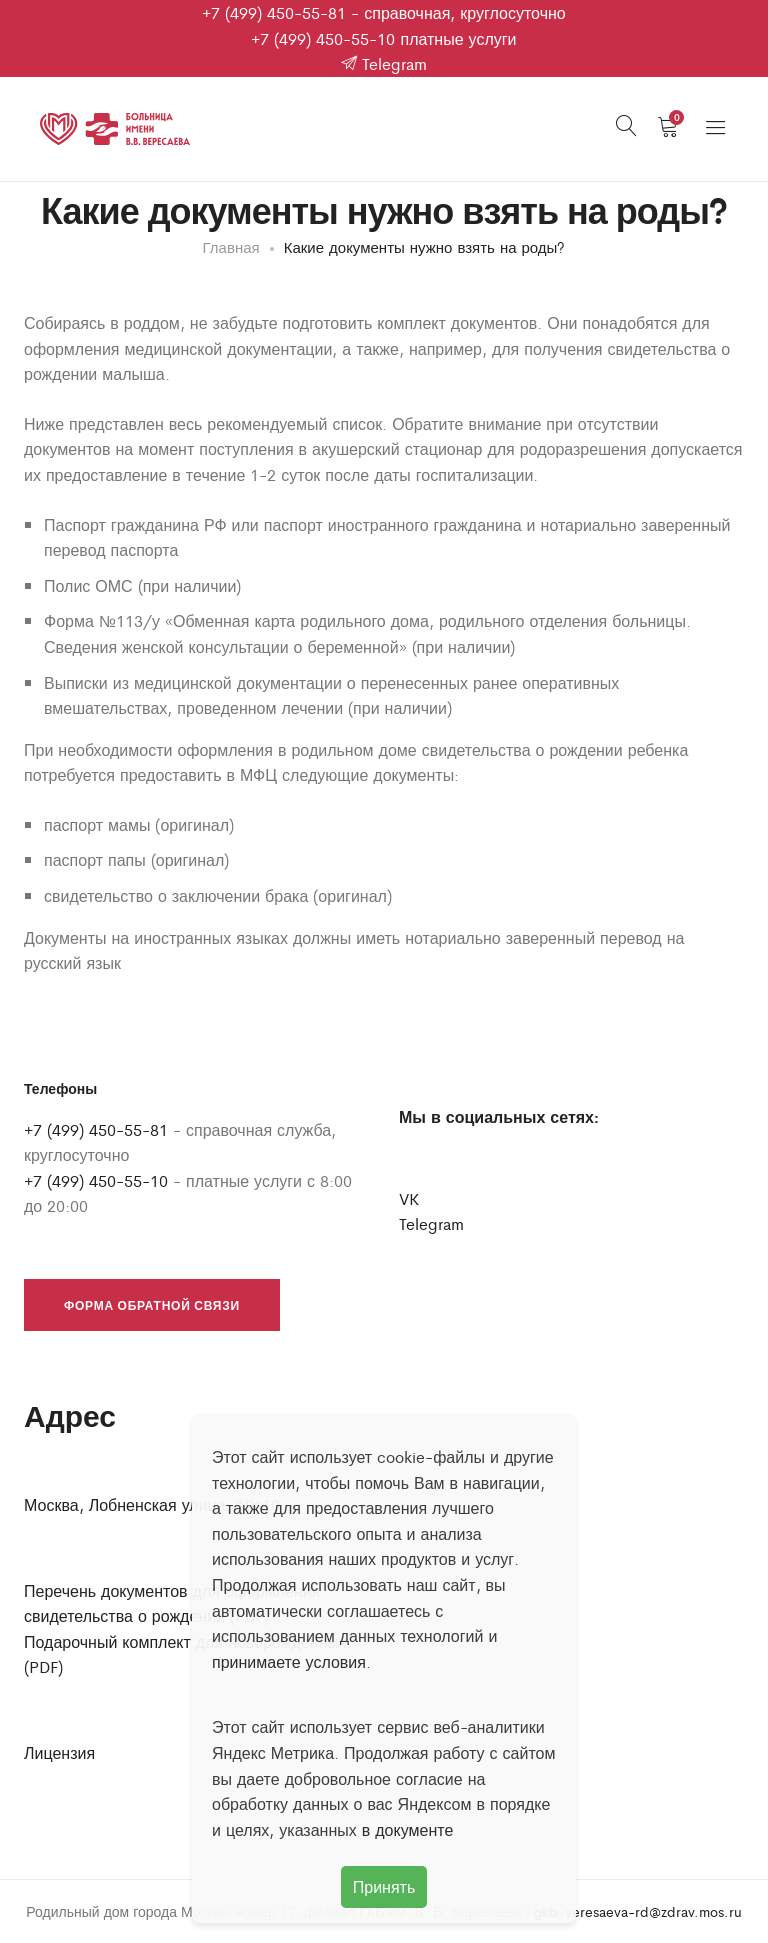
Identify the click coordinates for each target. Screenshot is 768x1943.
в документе (408, 1829)
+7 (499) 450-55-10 (323, 38)
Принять (384, 1886)
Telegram (384, 63)
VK (409, 1198)
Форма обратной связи (152, 1305)
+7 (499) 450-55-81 (274, 12)
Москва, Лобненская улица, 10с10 (152, 1504)
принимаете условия (289, 1661)
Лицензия (59, 1752)
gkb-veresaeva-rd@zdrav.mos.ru (638, 1911)
